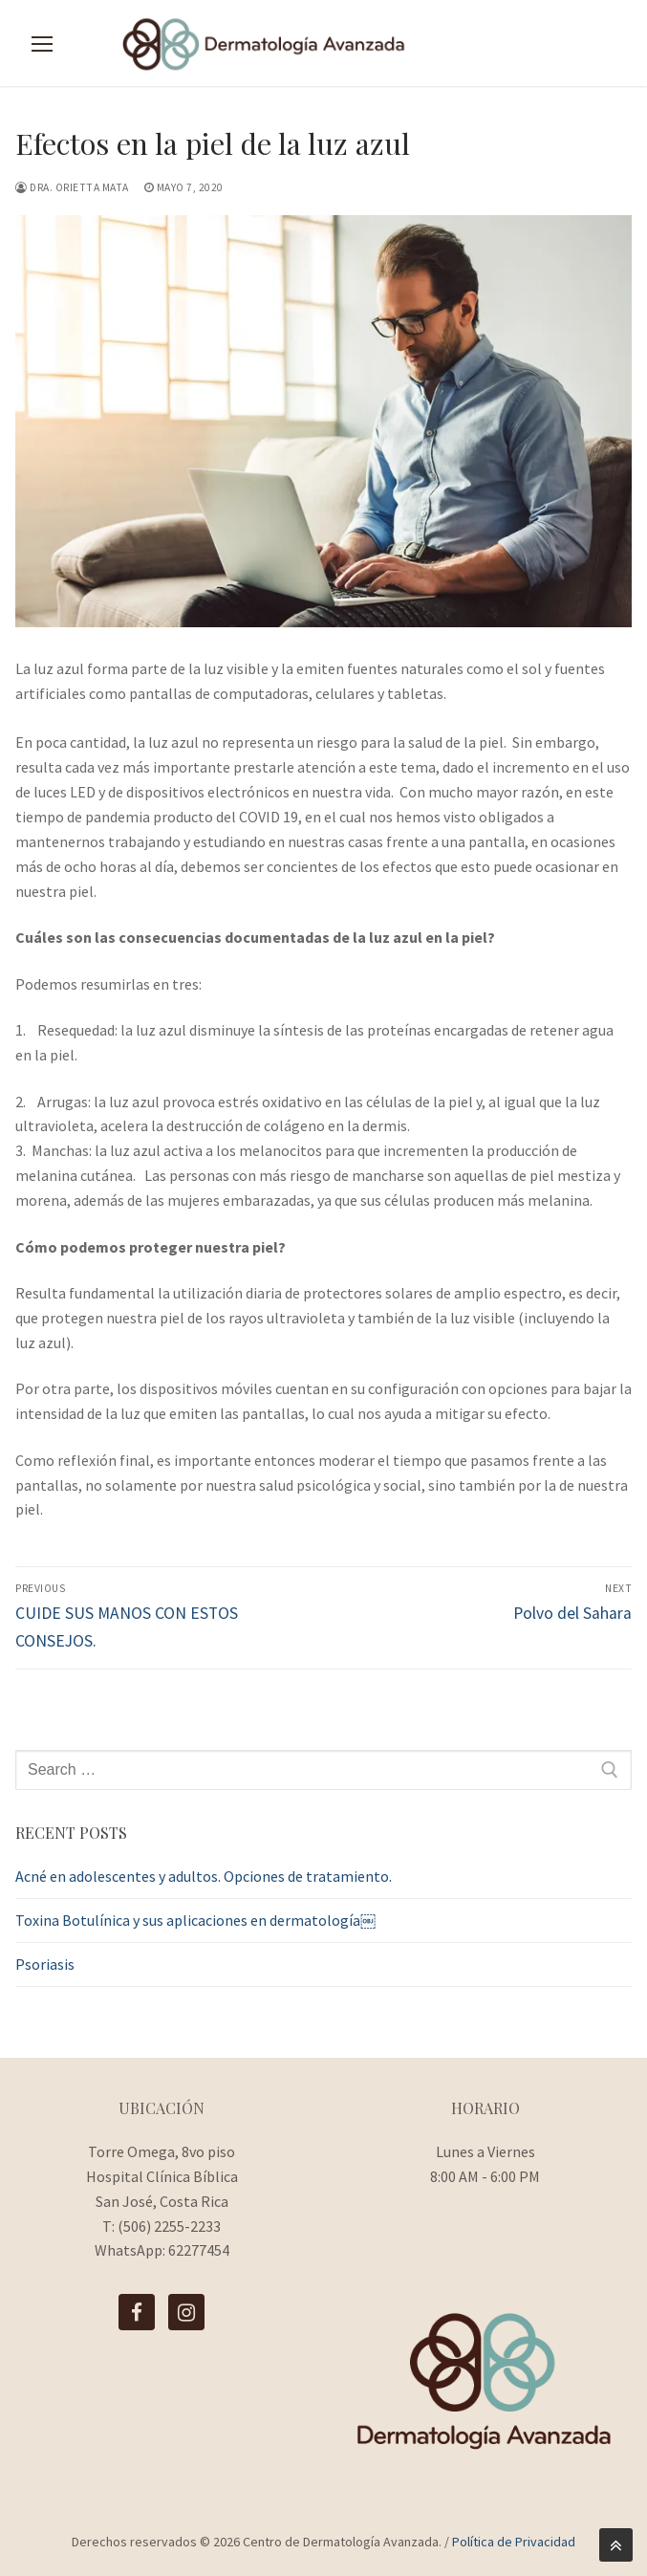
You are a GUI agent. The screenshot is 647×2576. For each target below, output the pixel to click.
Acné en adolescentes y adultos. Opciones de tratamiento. (203, 1876)
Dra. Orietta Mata (72, 187)
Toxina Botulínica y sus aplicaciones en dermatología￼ (195, 1920)
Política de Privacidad (513, 2541)
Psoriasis (45, 1964)
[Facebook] (137, 2312)
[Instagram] (186, 2312)
